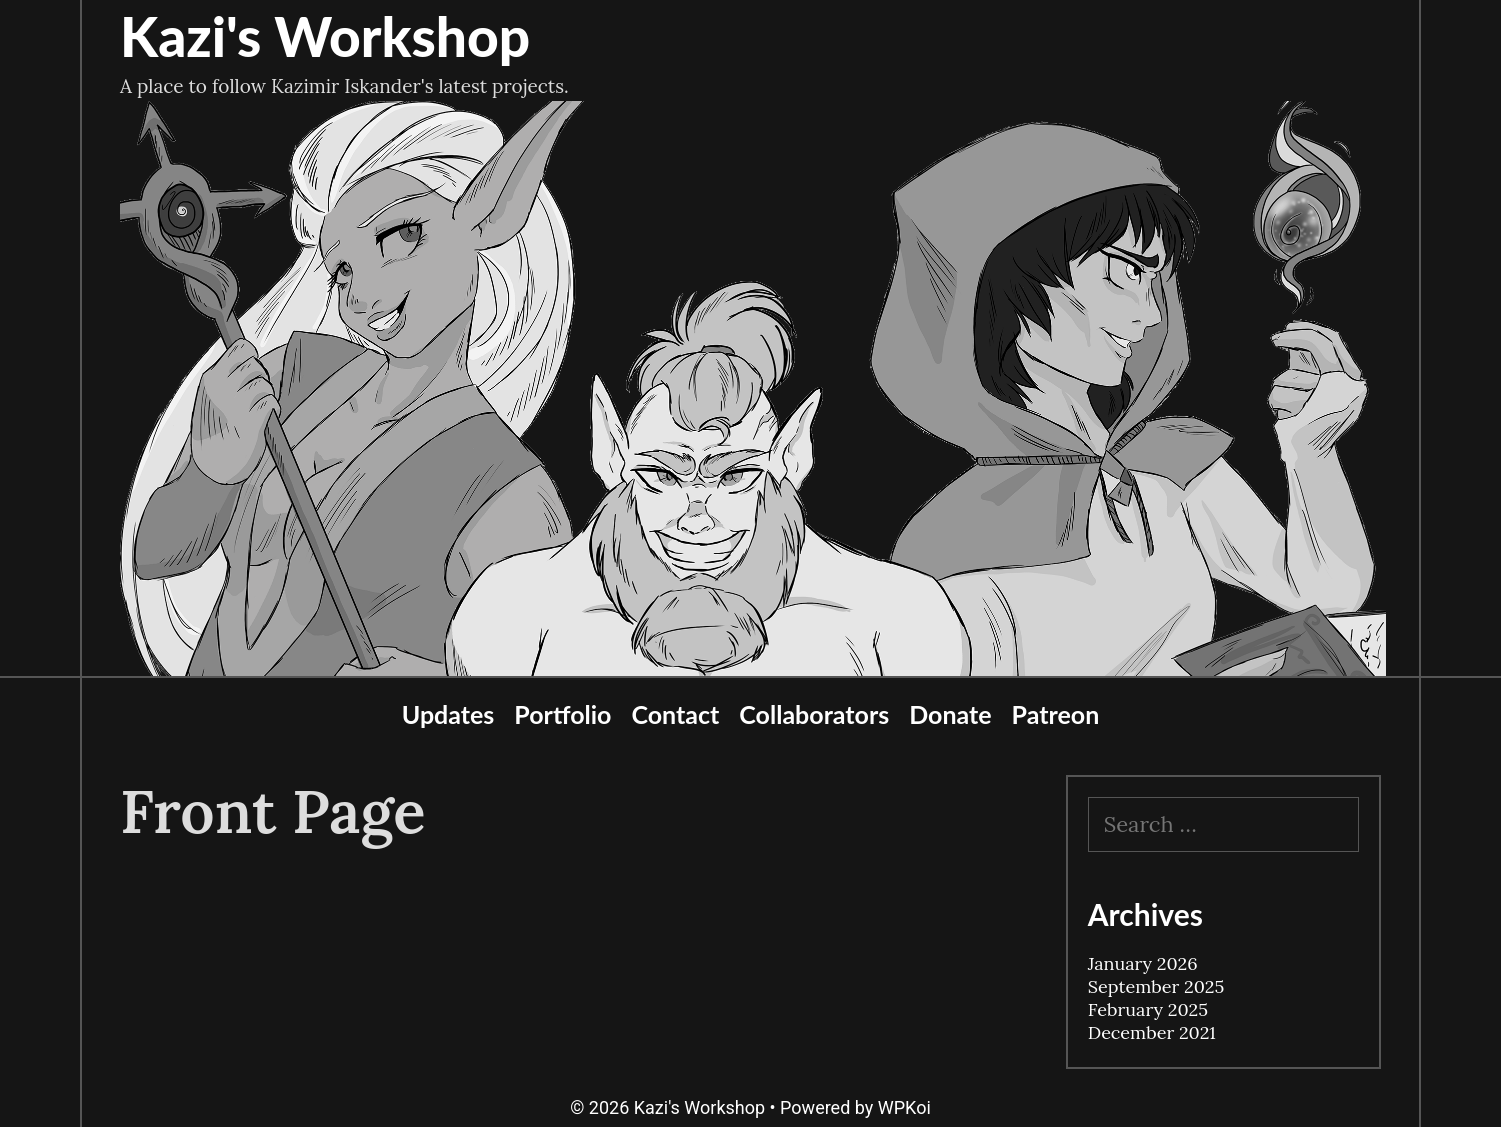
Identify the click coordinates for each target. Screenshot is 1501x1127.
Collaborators (814, 714)
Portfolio (562, 714)
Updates (448, 714)
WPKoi (904, 1107)
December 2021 (1152, 1032)
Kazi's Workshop (325, 36)
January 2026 (1143, 963)
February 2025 (1148, 1009)
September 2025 (1156, 986)
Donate (950, 714)
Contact (675, 714)
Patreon (1056, 714)
